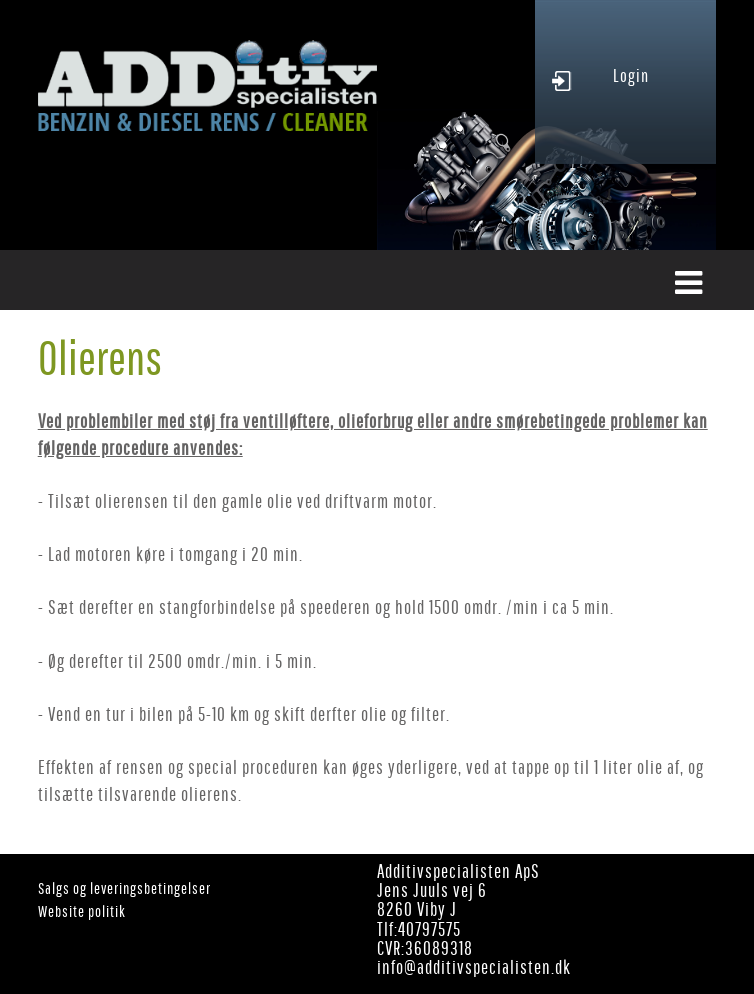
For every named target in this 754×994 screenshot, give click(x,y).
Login (631, 76)
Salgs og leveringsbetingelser (124, 888)
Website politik (82, 911)
